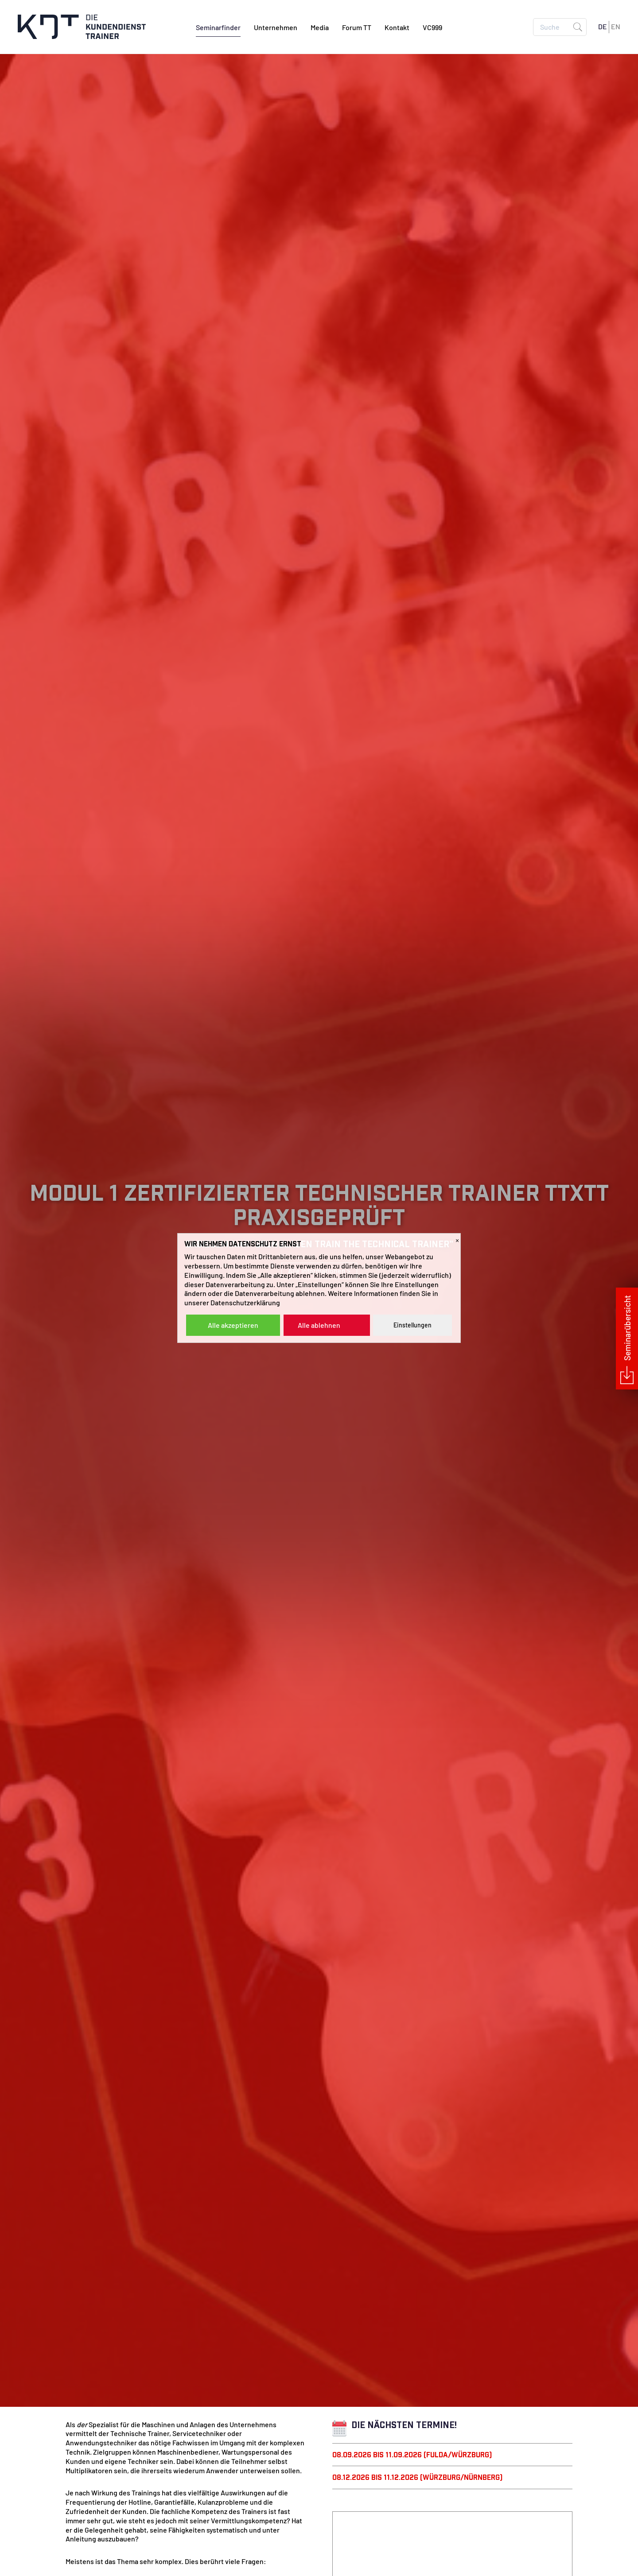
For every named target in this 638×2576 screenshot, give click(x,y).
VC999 (432, 28)
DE (602, 27)
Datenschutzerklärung (245, 1302)
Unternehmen (275, 28)
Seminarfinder (218, 28)
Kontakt (397, 28)
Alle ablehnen (319, 1325)
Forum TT (356, 28)
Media (320, 28)
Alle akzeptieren (233, 1325)
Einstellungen (412, 1325)
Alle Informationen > (319, 1355)
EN (615, 27)
